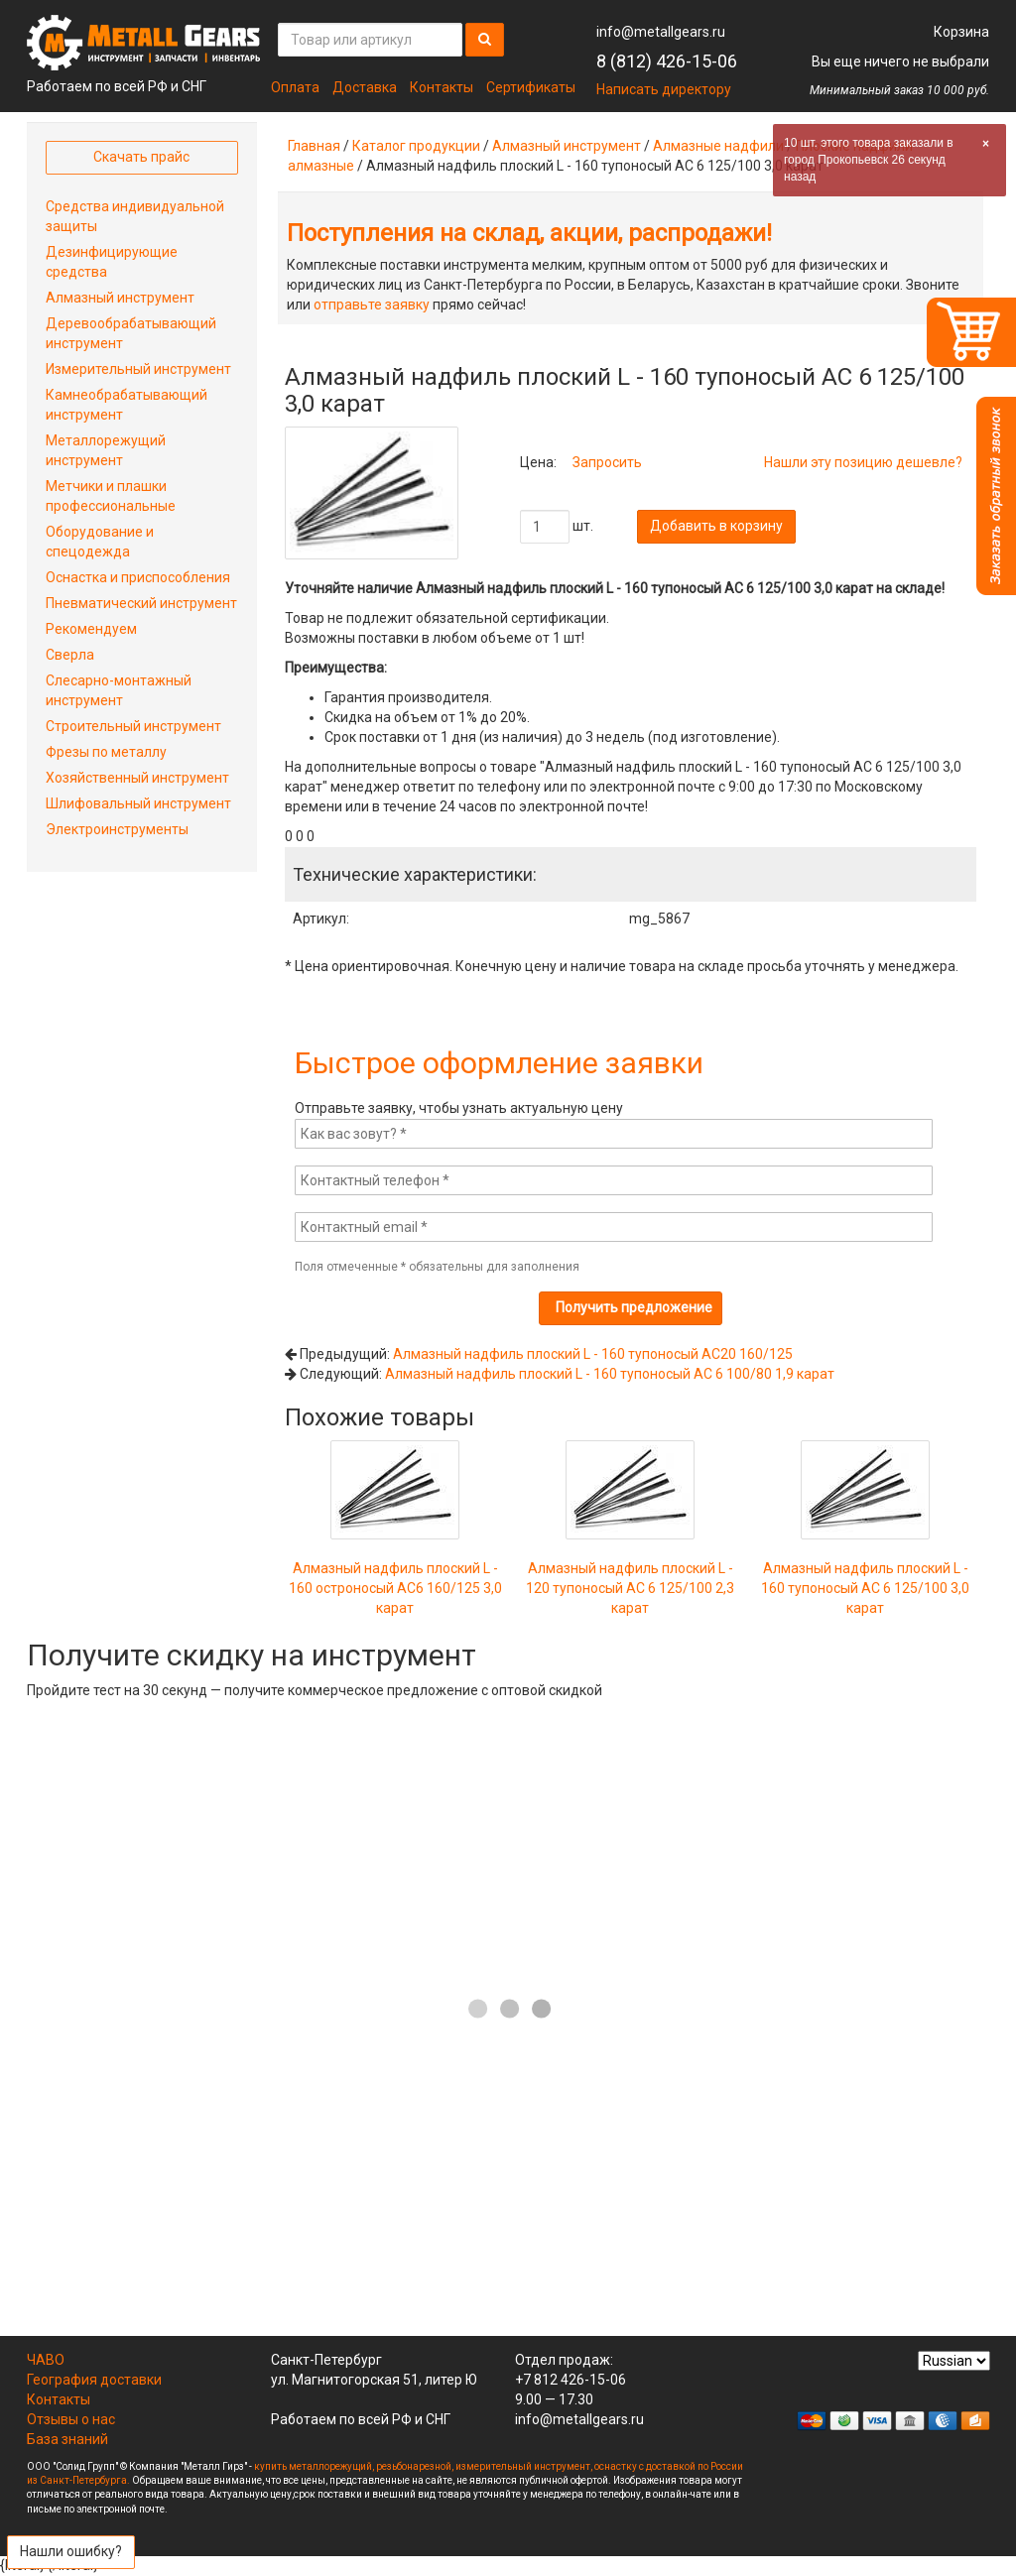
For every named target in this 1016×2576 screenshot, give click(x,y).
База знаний (67, 2439)
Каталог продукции (416, 146)
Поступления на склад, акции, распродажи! (529, 233)
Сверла (70, 655)
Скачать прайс (141, 157)
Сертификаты (530, 87)
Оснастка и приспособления (138, 577)
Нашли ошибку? (71, 2551)
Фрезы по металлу (106, 752)
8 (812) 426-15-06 (666, 61)
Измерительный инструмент (138, 369)
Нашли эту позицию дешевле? (863, 462)
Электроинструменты (117, 829)
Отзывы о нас (71, 2419)
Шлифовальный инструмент (138, 803)
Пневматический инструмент (141, 603)
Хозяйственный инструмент (137, 778)
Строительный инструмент (133, 726)
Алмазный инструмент (566, 146)
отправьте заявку (372, 304)
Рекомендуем (91, 629)
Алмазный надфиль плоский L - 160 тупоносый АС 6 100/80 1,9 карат (609, 1374)
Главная (314, 146)
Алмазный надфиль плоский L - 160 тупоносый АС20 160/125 (593, 1354)
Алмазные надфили (718, 146)
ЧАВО (45, 2360)
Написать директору (663, 89)
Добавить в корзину (716, 526)
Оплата (295, 87)
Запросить (607, 462)
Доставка (364, 87)
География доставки (94, 2380)
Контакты (441, 87)
